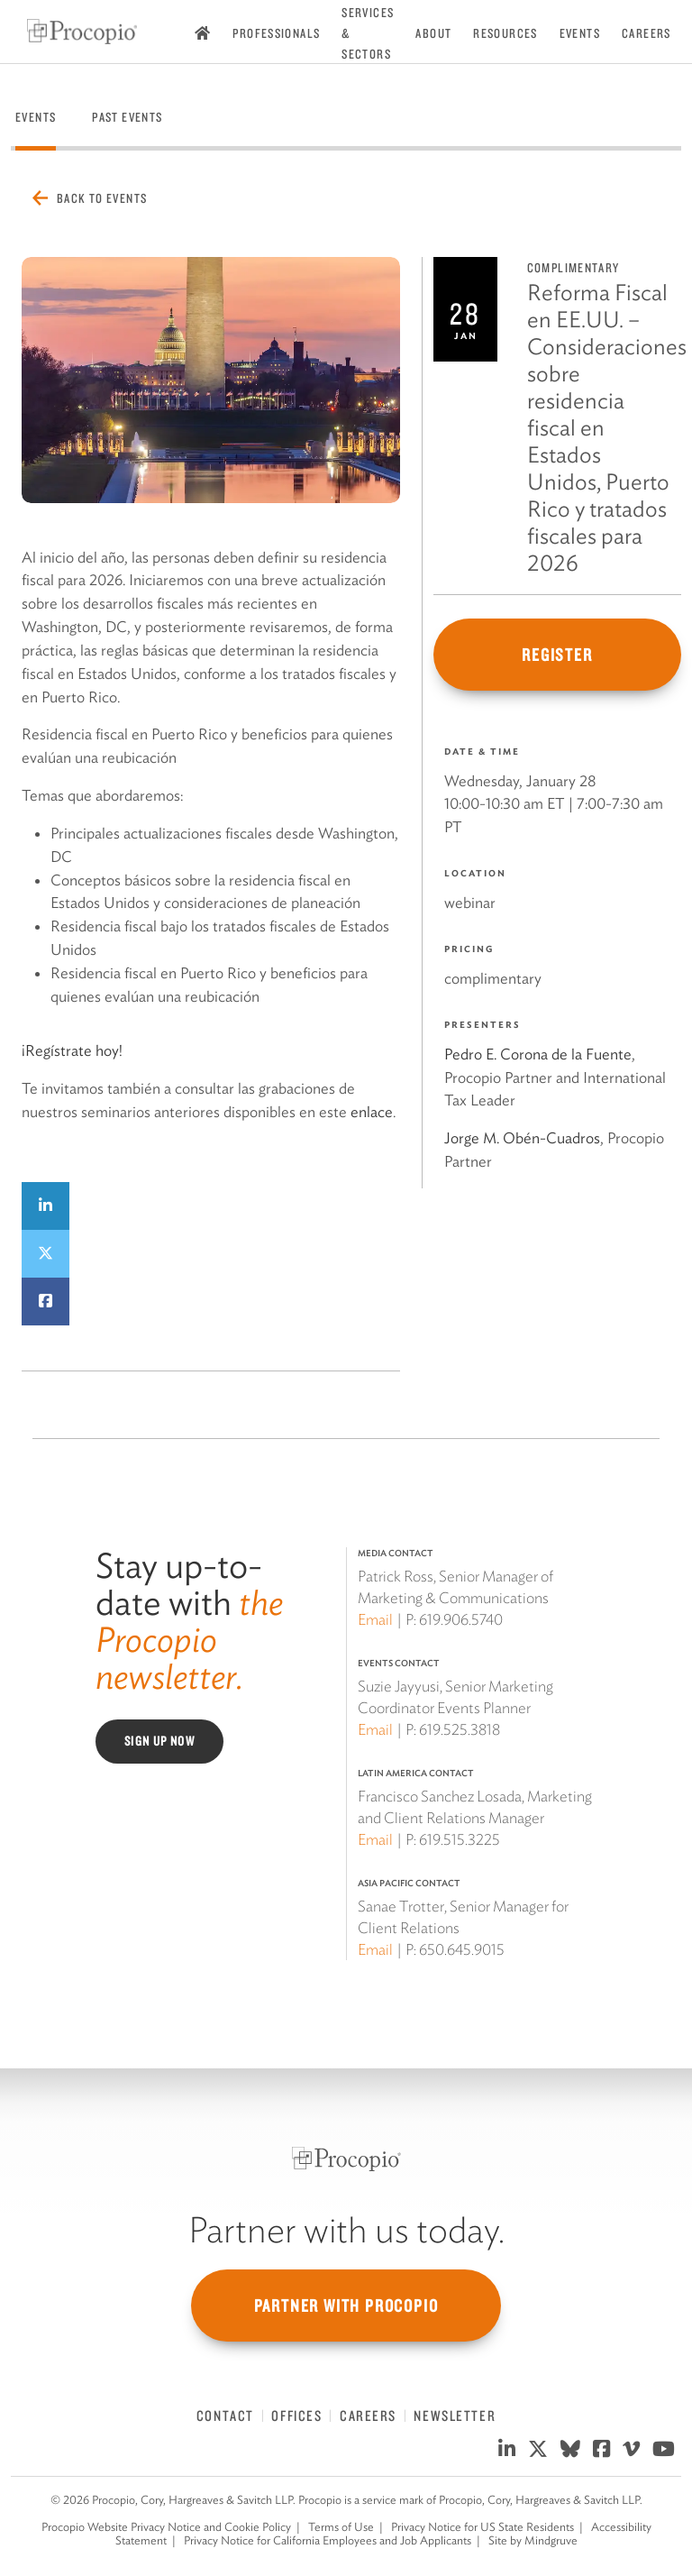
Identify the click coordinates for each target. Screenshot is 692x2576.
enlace (372, 1112)
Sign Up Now (159, 1741)
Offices (296, 2415)
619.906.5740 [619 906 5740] (461, 1619)
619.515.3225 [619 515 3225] (459, 1839)
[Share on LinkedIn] (45, 1206)
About (433, 33)
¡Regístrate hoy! (72, 1050)
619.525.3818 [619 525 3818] (459, 1729)
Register (557, 654)
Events (580, 33)
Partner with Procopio (346, 2305)
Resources (505, 33)
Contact (225, 2415)
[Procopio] (346, 2159)
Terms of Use (341, 2527)
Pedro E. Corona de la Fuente (538, 1054)
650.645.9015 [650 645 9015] (462, 1949)
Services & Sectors (367, 33)
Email (375, 1619)
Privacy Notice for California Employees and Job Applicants (327, 2540)
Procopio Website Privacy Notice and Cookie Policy (166, 2527)
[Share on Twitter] (45, 1254)
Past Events (127, 117)
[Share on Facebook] (45, 1301)
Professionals (276, 33)
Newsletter (455, 2415)
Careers (646, 33)
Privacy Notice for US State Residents (482, 2527)
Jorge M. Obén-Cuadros (522, 1138)
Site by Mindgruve (533, 2540)
